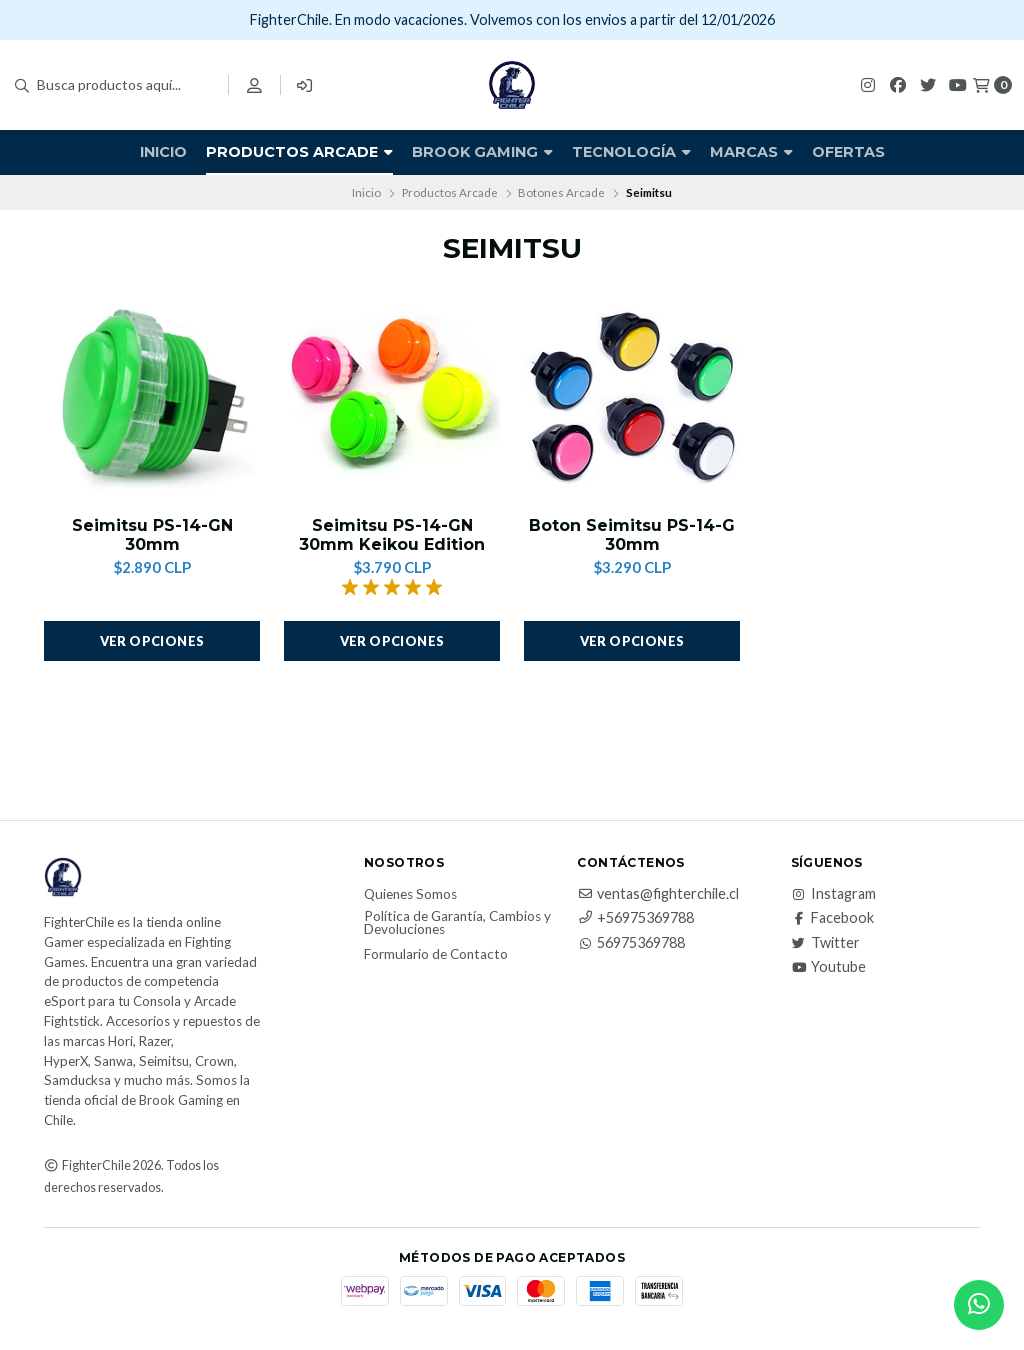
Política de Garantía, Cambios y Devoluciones (457, 923)
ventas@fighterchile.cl (658, 894)
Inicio (163, 152)
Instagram (833, 894)
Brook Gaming (482, 152)
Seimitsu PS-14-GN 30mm (152, 535)
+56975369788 (635, 918)
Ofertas (848, 152)
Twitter (825, 943)
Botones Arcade (561, 192)
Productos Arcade (299, 152)
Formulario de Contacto (436, 955)
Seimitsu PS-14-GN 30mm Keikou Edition (392, 535)
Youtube (828, 967)
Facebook (832, 918)
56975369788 (631, 943)
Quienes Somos (410, 895)
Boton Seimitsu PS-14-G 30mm (632, 535)
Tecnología (631, 152)
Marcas (751, 152)
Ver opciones (152, 641)
